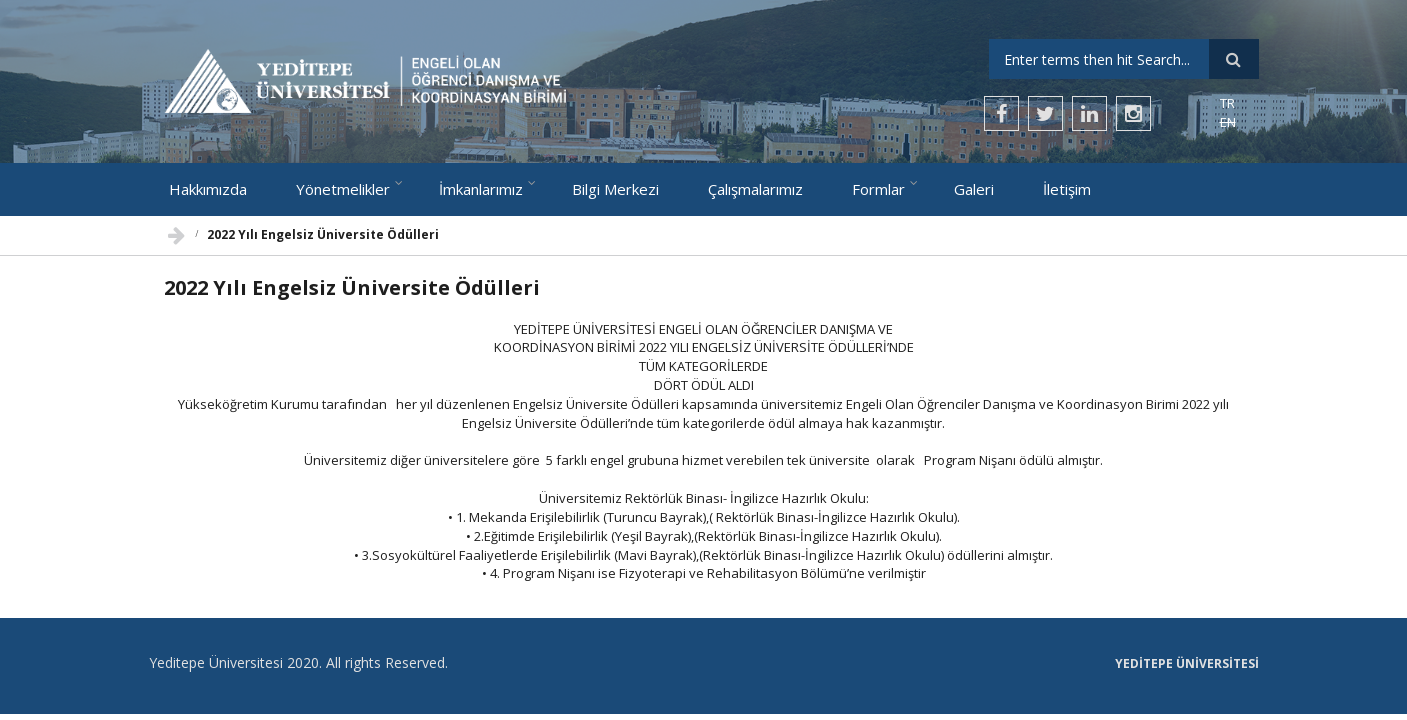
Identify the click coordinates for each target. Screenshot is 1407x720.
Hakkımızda (208, 189)
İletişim (1067, 189)
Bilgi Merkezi (615, 189)
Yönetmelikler (343, 189)
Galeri (974, 189)
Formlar (878, 189)
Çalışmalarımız (755, 189)
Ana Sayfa (176, 230)
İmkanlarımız (481, 189)
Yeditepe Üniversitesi (1187, 664)
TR (1227, 103)
